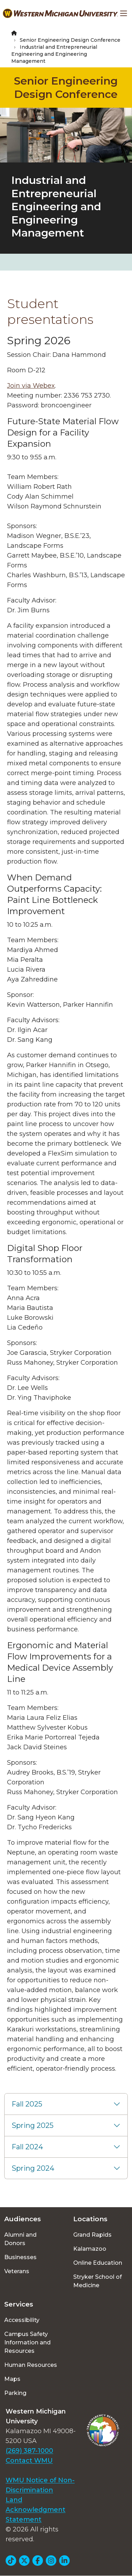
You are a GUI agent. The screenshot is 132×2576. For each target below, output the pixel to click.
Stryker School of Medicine (97, 2281)
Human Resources (30, 2365)
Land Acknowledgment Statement (35, 2509)
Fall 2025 (27, 2104)
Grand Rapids (92, 2234)
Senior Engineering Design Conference (70, 40)
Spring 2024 (33, 2168)
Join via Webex (31, 386)
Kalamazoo (89, 2248)
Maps (12, 2379)
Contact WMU (29, 2460)
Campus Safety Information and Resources (27, 2342)
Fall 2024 (27, 2147)
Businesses (20, 2257)
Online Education (97, 2262)
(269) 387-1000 (29, 2451)
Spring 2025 (33, 2125)
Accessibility (21, 2320)
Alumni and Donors (20, 2238)
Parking (15, 2393)
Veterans (16, 2271)
